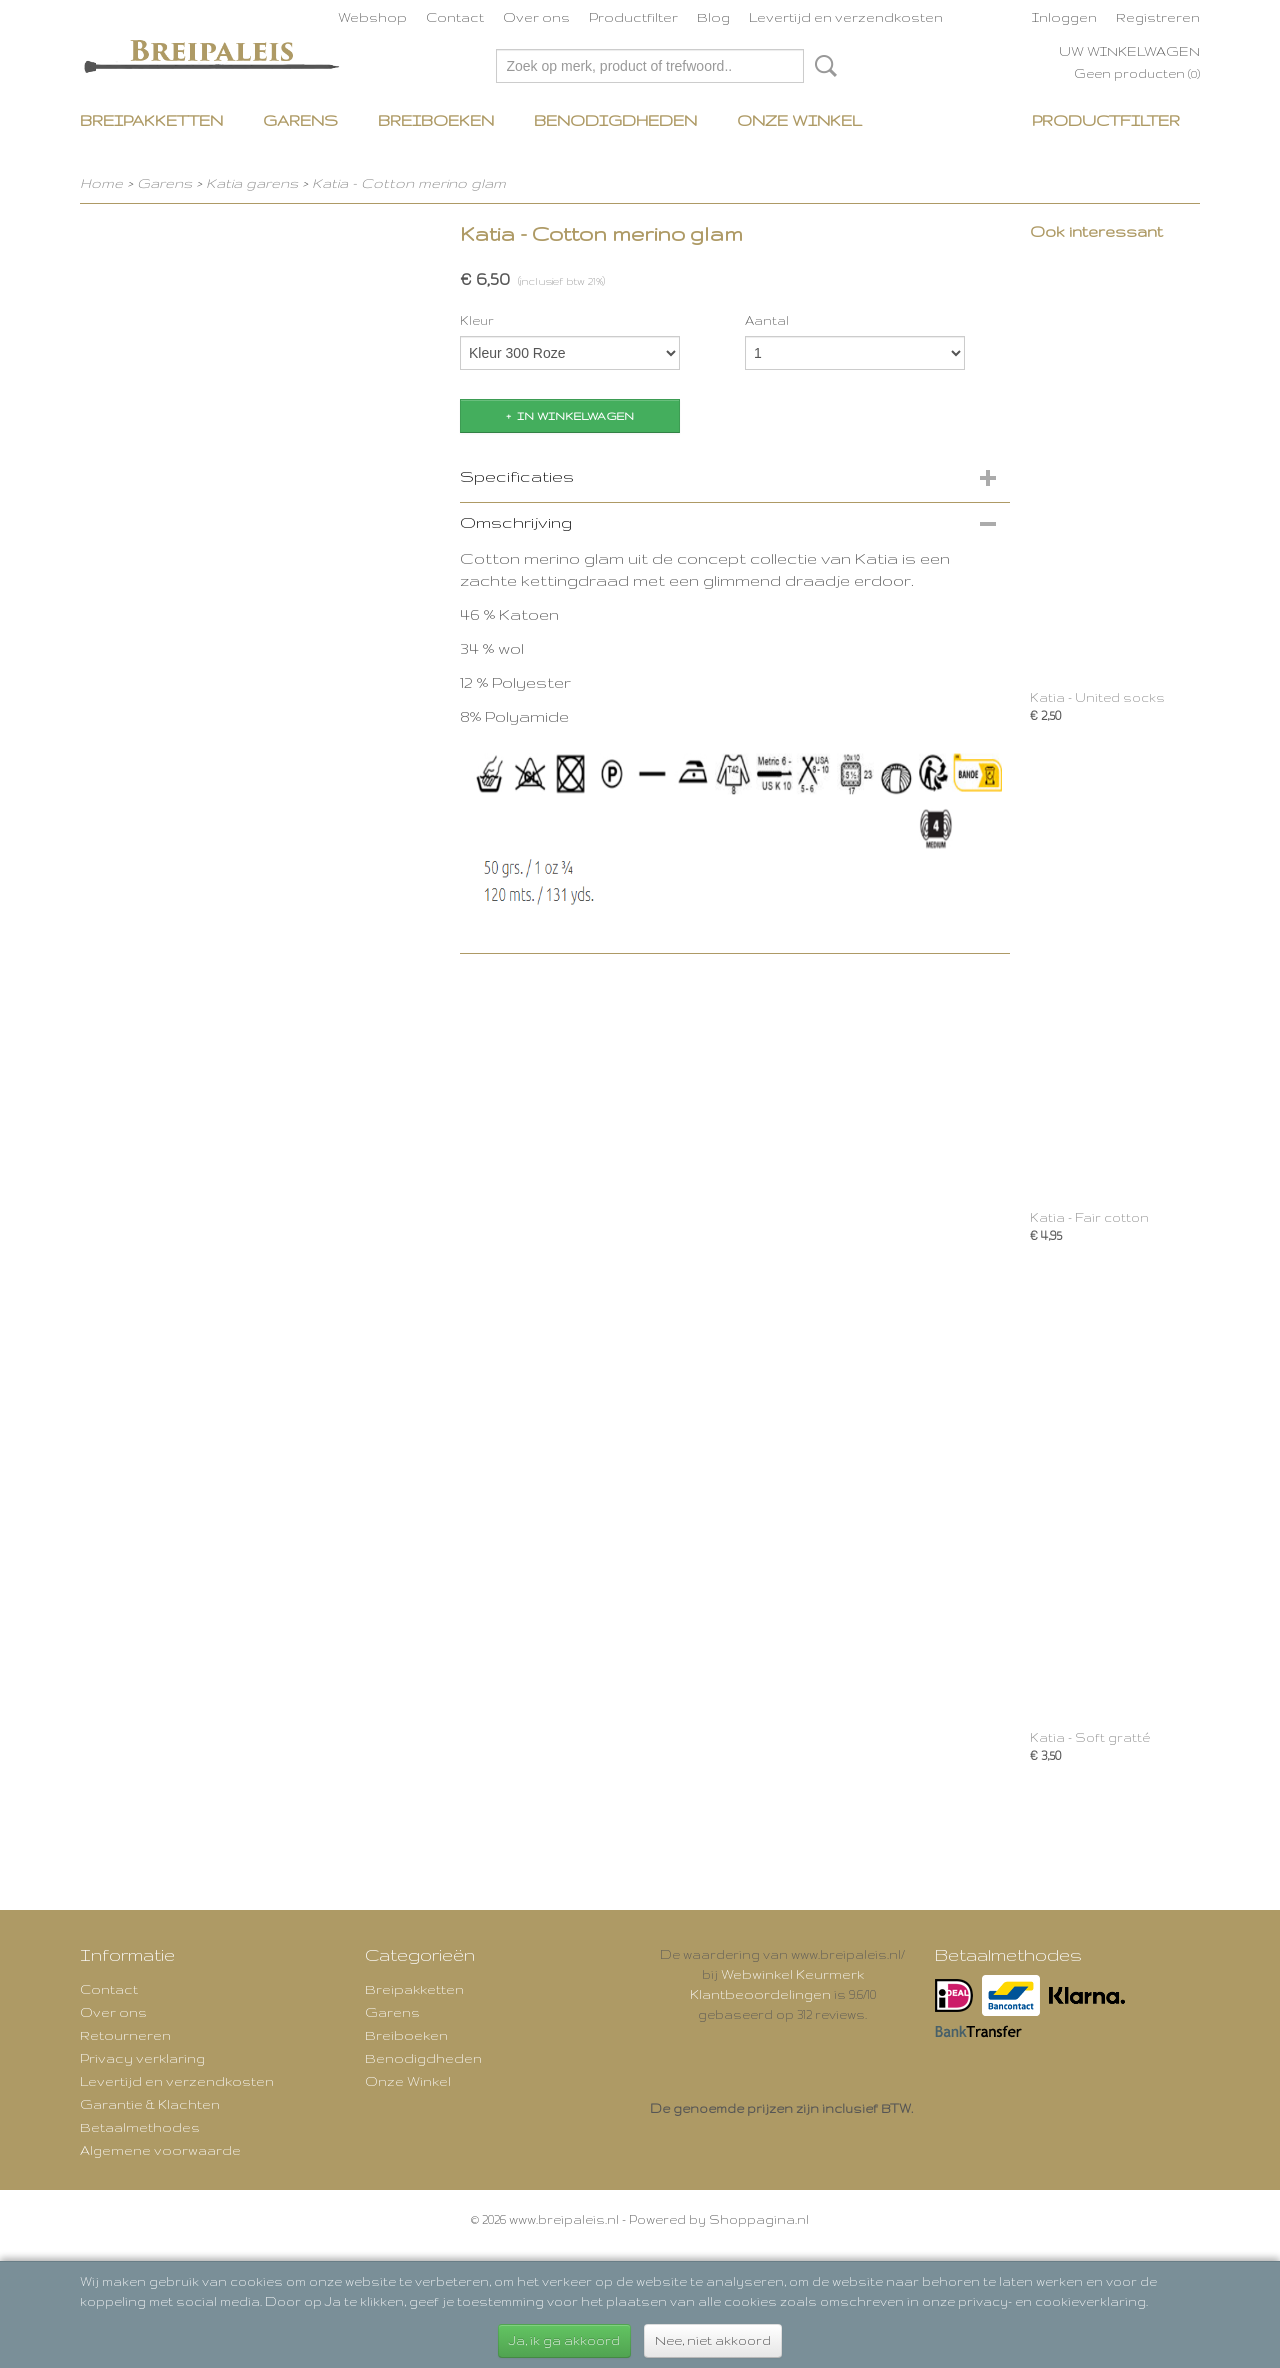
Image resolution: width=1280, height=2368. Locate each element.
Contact (455, 17)
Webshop (372, 17)
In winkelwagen (575, 416)
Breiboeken (436, 120)
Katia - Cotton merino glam (409, 183)
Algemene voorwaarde (160, 2150)
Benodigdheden (615, 120)
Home (101, 183)
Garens (300, 120)
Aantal (767, 320)
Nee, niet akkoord (713, 2340)
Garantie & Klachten (150, 2104)
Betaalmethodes (140, 2127)
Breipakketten (151, 120)
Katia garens (254, 183)
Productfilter (633, 17)
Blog (713, 17)
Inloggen (1064, 17)
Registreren (1158, 17)
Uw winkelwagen (1129, 51)
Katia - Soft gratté (1090, 1737)
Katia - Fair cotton (1089, 1217)
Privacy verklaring (142, 2058)
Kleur (477, 320)
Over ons (536, 17)
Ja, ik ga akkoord (564, 2340)
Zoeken (822, 66)
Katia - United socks (1097, 697)
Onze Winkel (799, 120)
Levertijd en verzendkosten (846, 17)
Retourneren (125, 2035)
